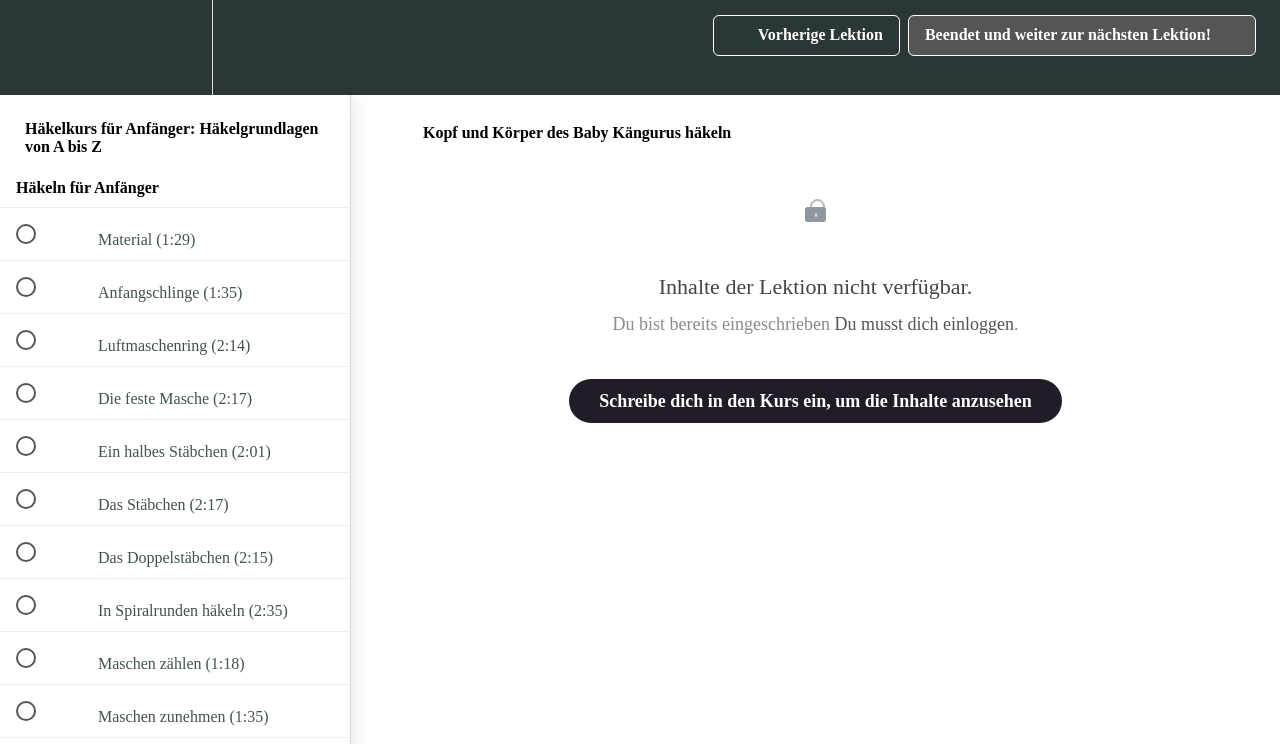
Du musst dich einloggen (923, 324)
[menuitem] (175, 47)
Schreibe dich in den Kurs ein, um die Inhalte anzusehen (815, 401)
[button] (37, 47)
